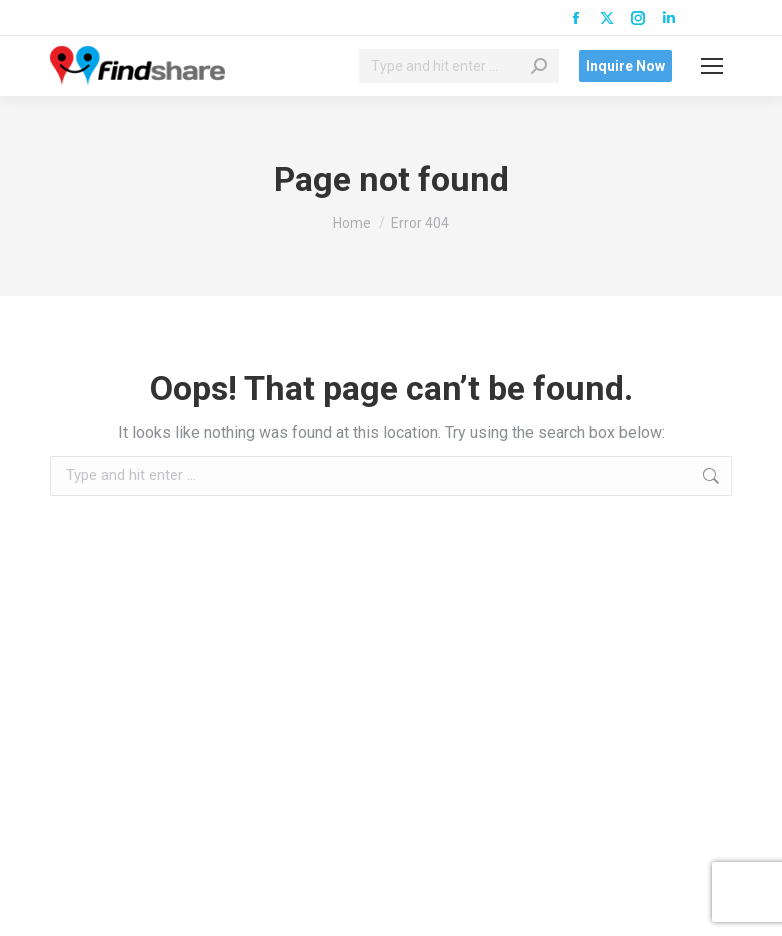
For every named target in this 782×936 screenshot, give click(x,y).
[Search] (459, 66)
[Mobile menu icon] (712, 66)
